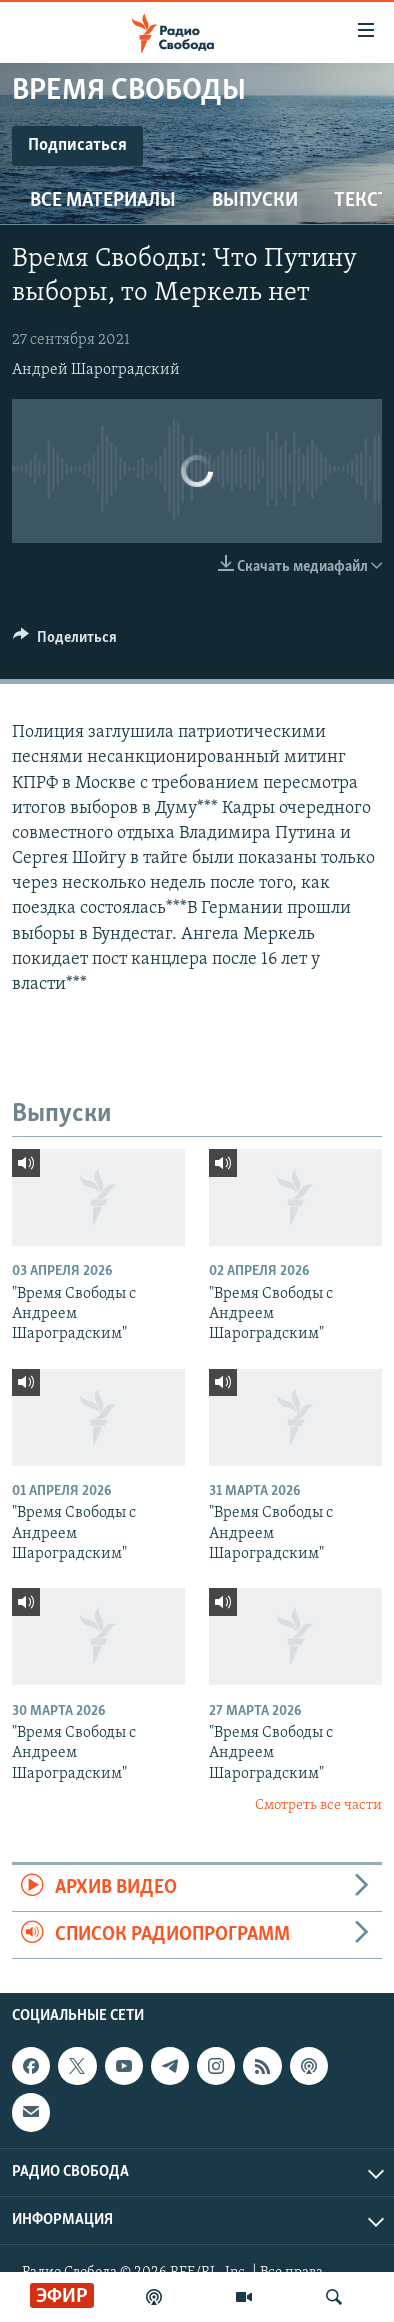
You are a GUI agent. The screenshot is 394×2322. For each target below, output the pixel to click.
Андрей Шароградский (96, 370)
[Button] (65, 642)
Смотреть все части (318, 1805)
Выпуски (255, 201)
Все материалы (103, 201)
